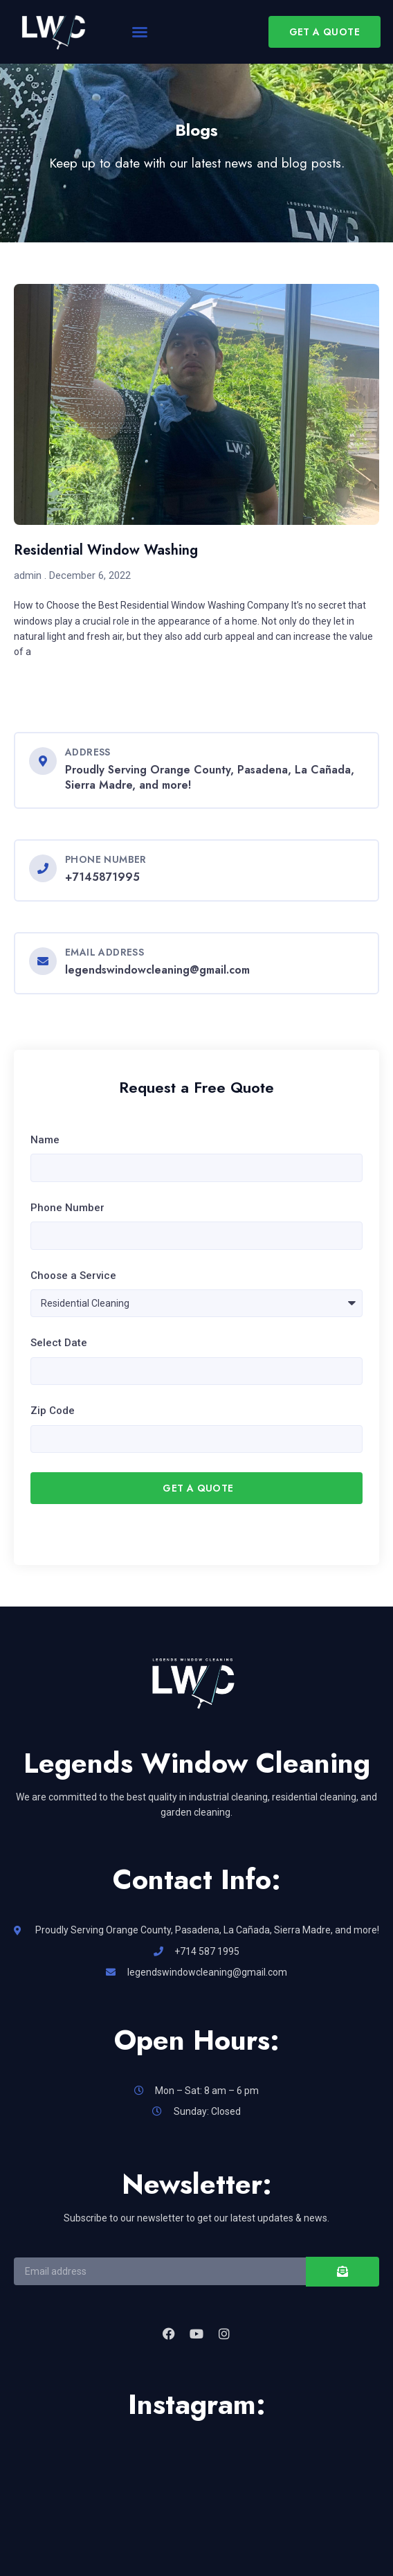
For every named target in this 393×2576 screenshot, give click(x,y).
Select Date (58, 1342)
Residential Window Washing (106, 550)
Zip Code (52, 1410)
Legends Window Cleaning (197, 1763)
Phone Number (67, 1207)
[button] (139, 31)
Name (45, 1140)
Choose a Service (73, 1275)
